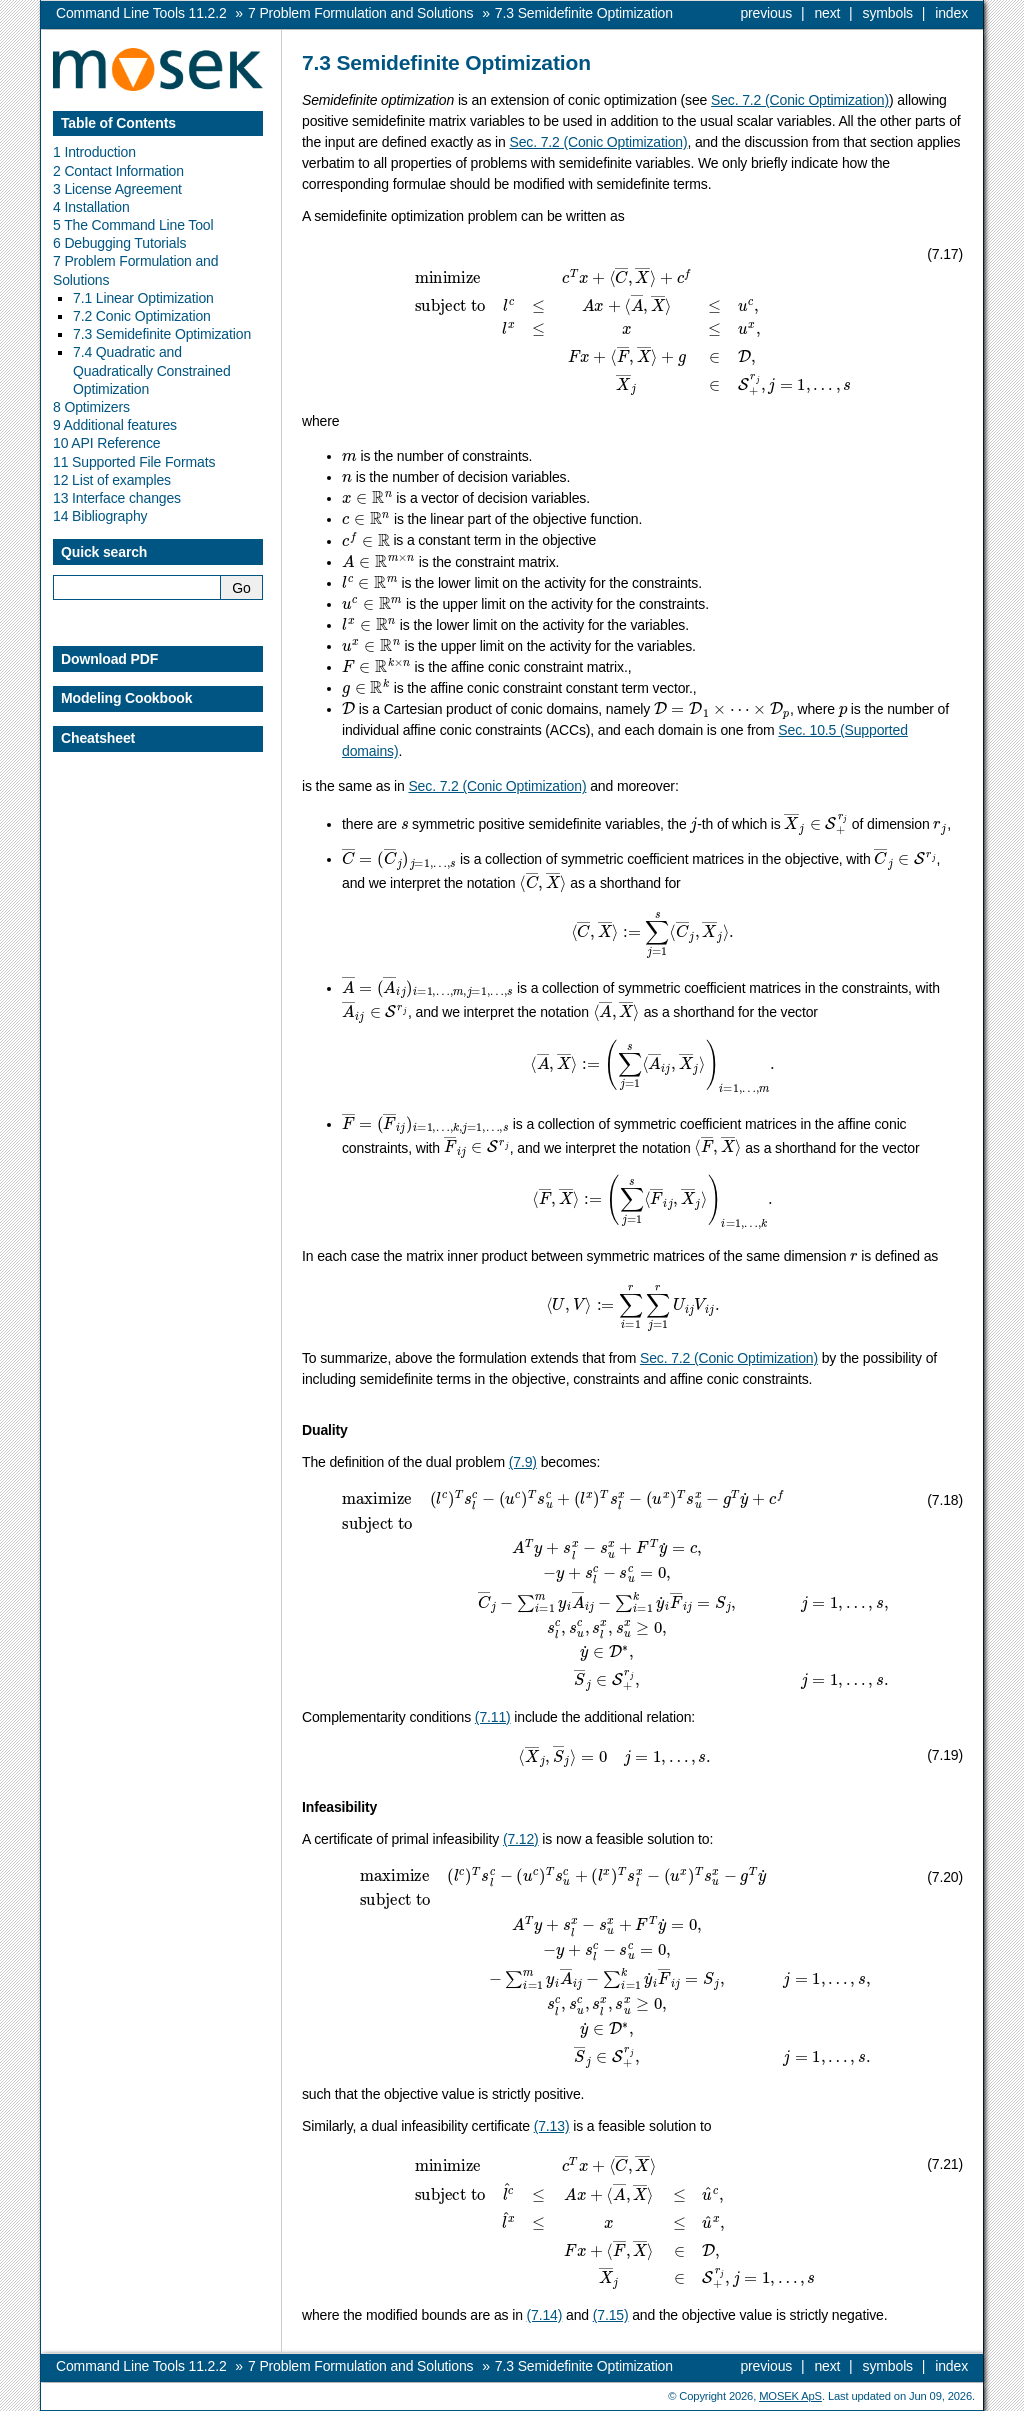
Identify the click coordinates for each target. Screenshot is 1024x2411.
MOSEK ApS (790, 2396)
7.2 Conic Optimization (142, 316)
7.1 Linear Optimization (143, 298)
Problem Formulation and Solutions (360, 13)
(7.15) (611, 2315)
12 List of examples (112, 480)
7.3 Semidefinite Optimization (162, 334)
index (951, 13)
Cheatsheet (98, 738)
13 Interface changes (117, 498)
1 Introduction (94, 152)
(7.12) (521, 1839)
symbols (888, 13)
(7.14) (545, 2315)
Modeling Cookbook (126, 698)
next (827, 13)
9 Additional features (115, 425)
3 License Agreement (117, 189)
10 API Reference (107, 443)
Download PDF (109, 659)
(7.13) (552, 2126)
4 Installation (91, 207)
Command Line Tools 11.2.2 (141, 13)
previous (766, 13)
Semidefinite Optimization (584, 13)
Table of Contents (118, 123)
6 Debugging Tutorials (119, 243)
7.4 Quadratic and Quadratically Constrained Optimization (152, 370)
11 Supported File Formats (134, 462)
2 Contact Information (118, 171)
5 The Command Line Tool (133, 225)
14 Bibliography (100, 516)
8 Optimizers (91, 407)
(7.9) (523, 1462)
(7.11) (493, 1717)
